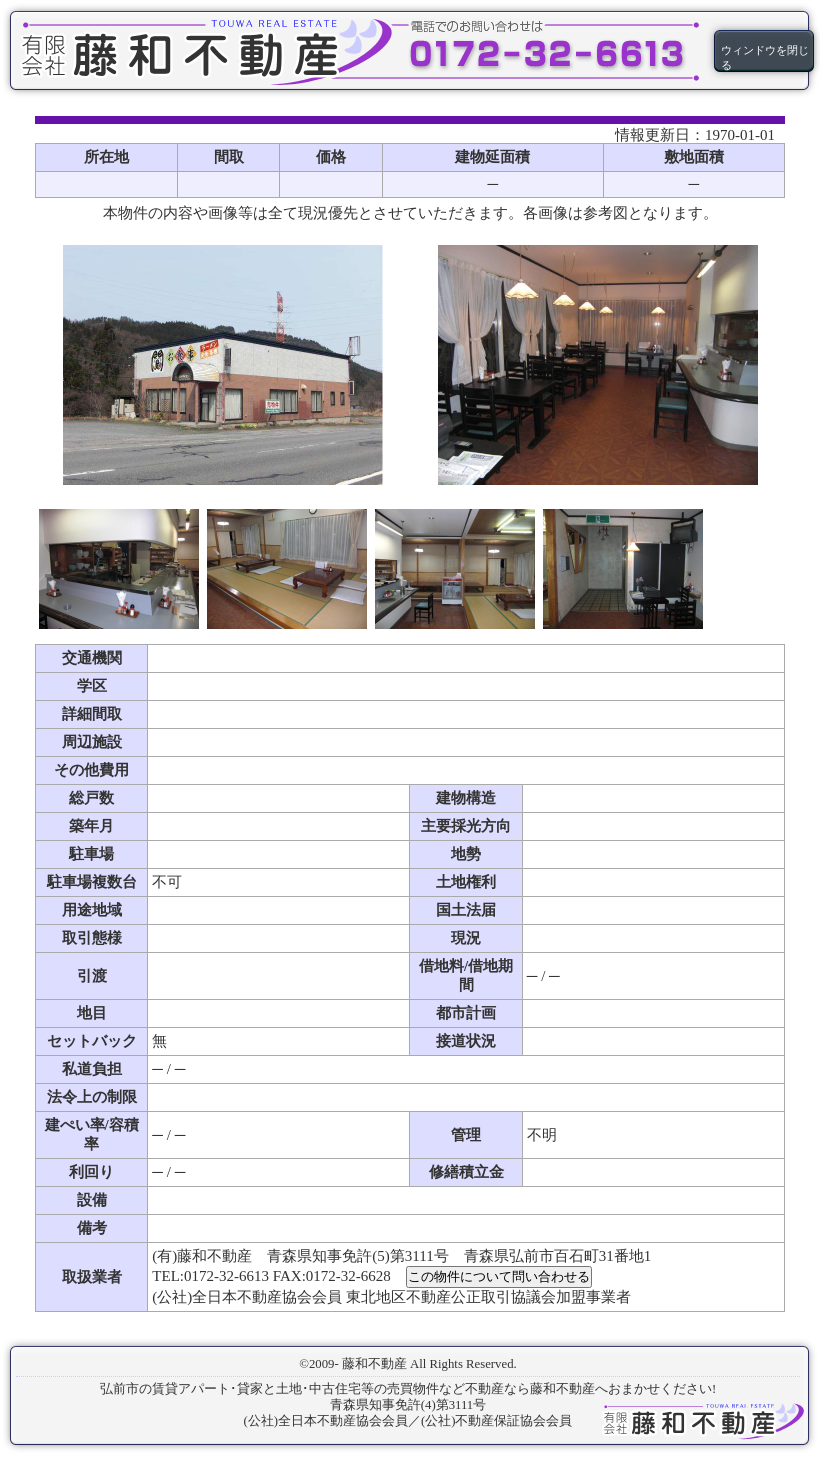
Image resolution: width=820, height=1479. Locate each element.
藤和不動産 (374, 1364)
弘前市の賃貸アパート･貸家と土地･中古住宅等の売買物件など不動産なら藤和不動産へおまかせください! (408, 1389)
